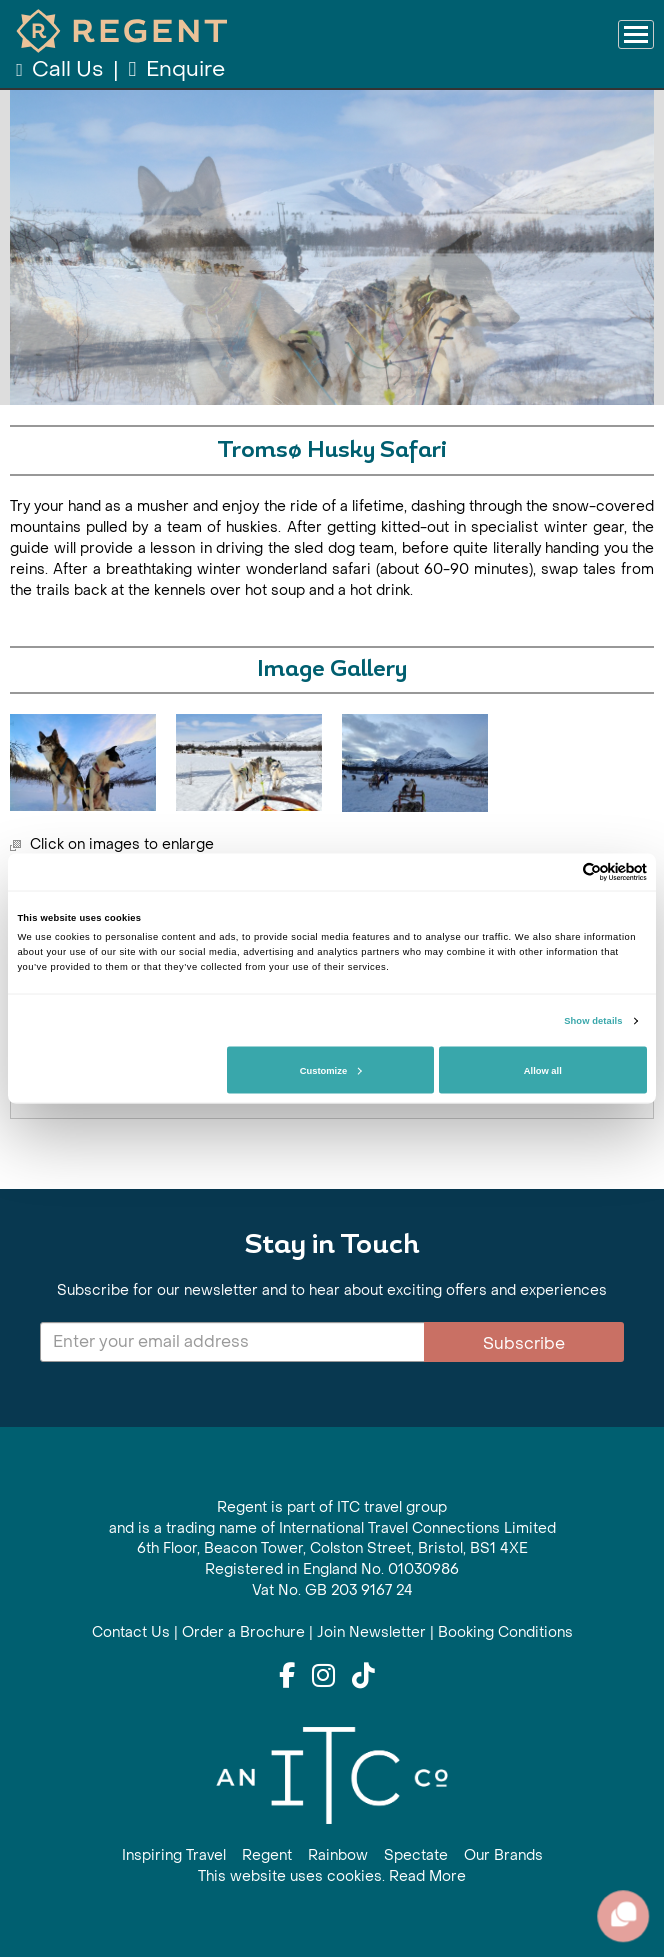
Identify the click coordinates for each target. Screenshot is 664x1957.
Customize (331, 1070)
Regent (267, 1855)
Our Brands (503, 1855)
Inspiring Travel (174, 1855)
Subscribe (524, 1343)
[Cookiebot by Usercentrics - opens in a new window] (559, 871)
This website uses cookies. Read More (332, 1876)
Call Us (61, 69)
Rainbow (338, 1855)
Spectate (416, 1855)
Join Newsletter (371, 1632)
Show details (593, 1021)
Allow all (543, 1070)
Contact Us (131, 1632)
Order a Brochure (243, 1632)
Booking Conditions (505, 1632)
